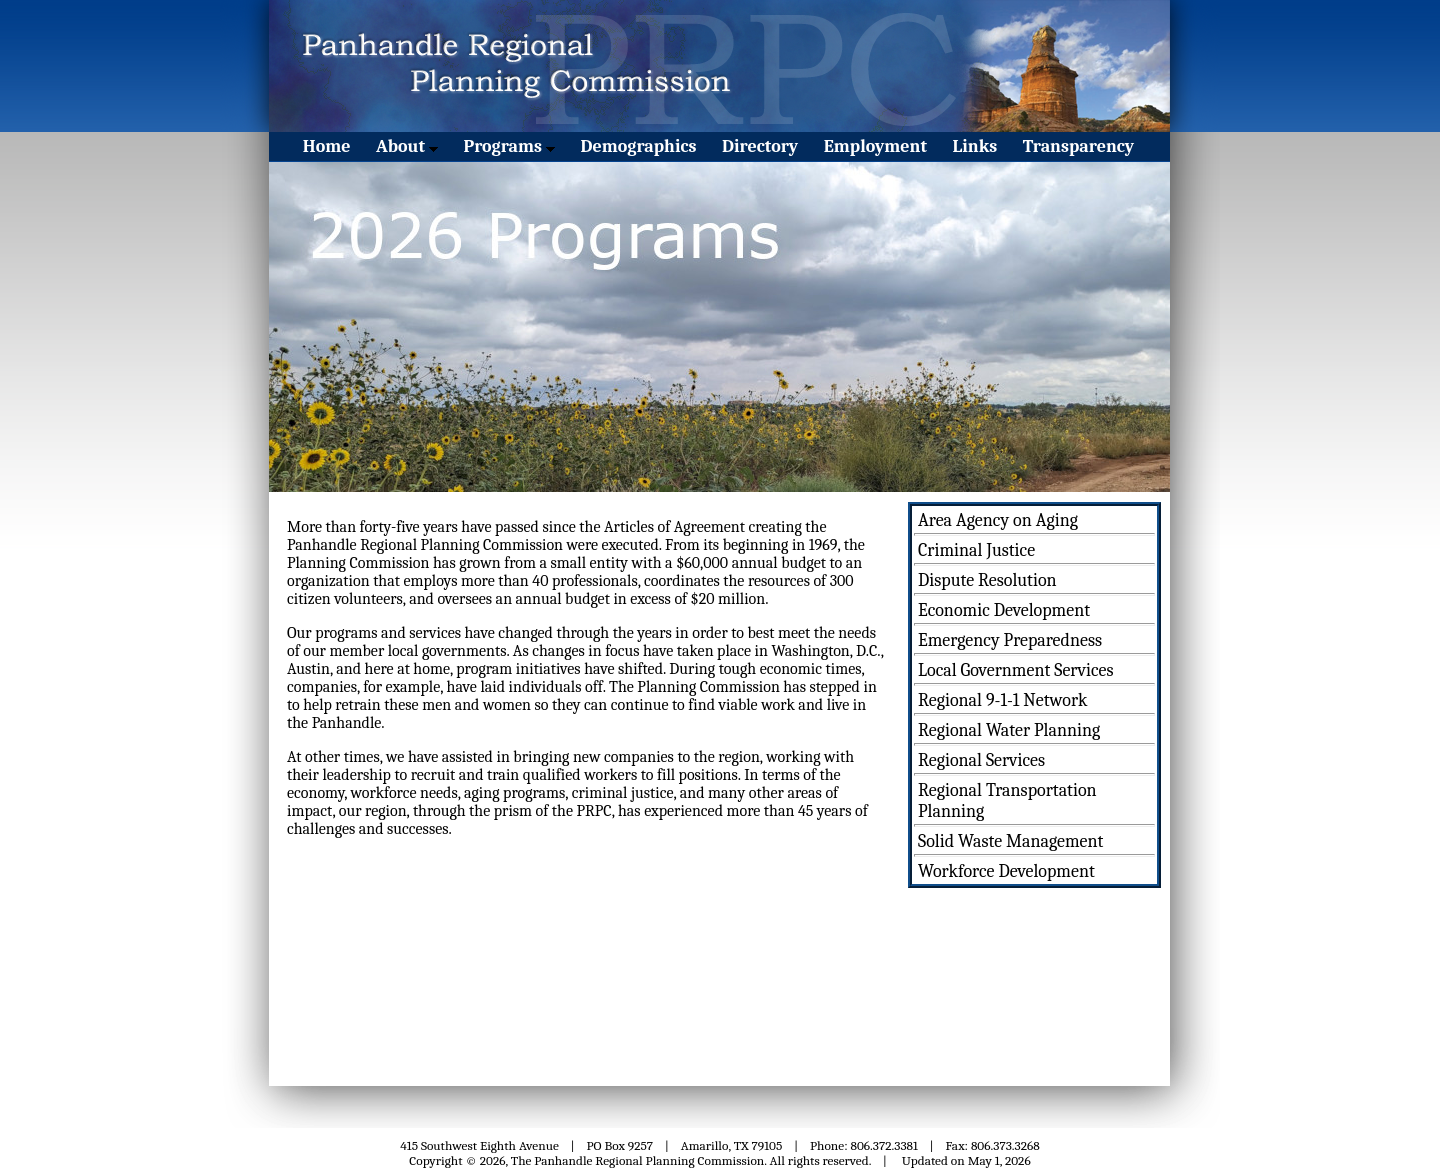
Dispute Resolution (987, 580)
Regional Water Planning (1009, 730)
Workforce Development (1006, 871)
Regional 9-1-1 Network (1002, 700)
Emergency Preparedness (1010, 640)
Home (327, 146)
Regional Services (981, 760)
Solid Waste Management (1010, 841)
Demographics (639, 146)
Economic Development (1004, 610)
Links (975, 146)
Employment (875, 146)
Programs (509, 146)
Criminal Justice (976, 550)
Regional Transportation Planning (1007, 801)
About (407, 146)
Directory (760, 146)
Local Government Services (1015, 670)
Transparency (1078, 146)
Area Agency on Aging (998, 520)
